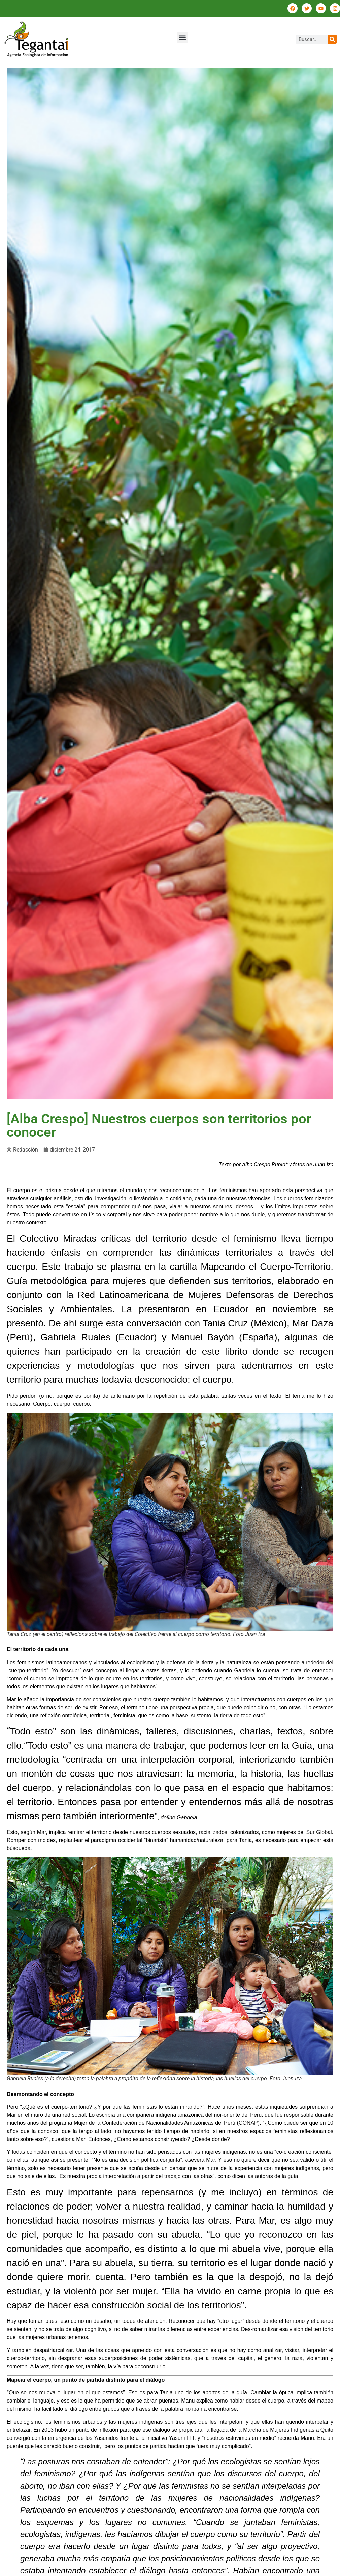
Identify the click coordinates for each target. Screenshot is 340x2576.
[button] (182, 37)
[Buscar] (332, 39)
